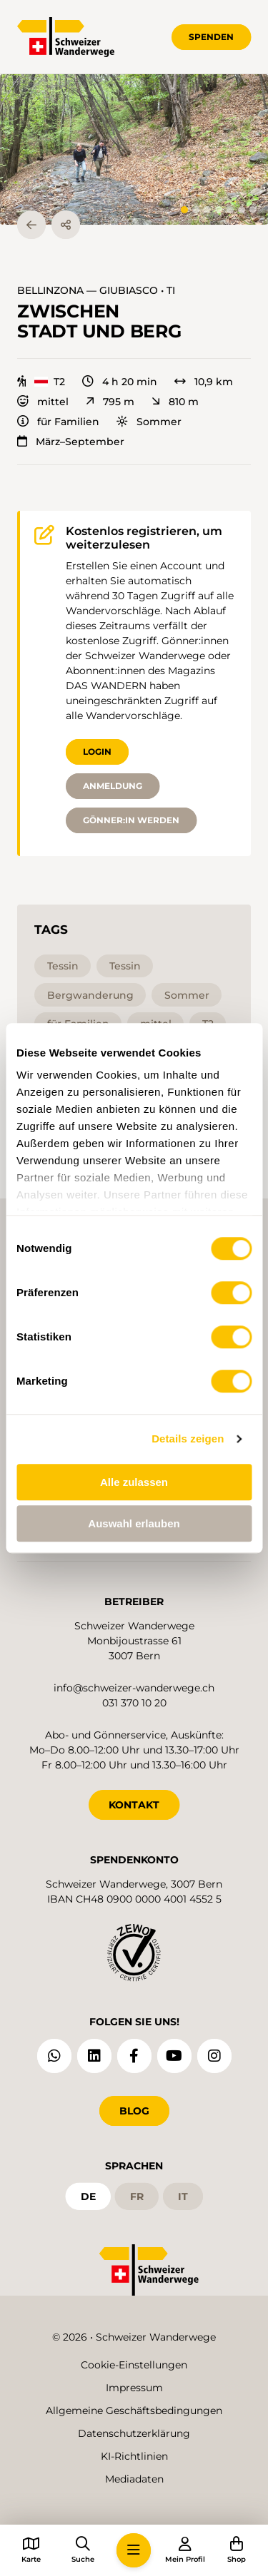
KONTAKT (134, 1804)
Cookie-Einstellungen (134, 2364)
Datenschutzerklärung (134, 2433)
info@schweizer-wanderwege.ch (134, 1687)
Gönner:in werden (131, 820)
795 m (110, 401)
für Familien (58, 421)
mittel (43, 401)
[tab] (184, 209)
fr (137, 2196)
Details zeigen (188, 1438)
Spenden (211, 36)
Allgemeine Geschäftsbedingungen (134, 2410)
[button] (134, 149)
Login (97, 751)
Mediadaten (134, 2479)
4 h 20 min (119, 381)
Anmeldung (112, 785)
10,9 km (203, 381)
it (183, 2196)
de (88, 2196)
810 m (175, 401)
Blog (134, 2110)
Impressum (134, 2387)
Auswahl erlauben (133, 1523)
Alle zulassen (134, 1482)
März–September (70, 441)
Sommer (149, 421)
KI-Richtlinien (134, 2456)
